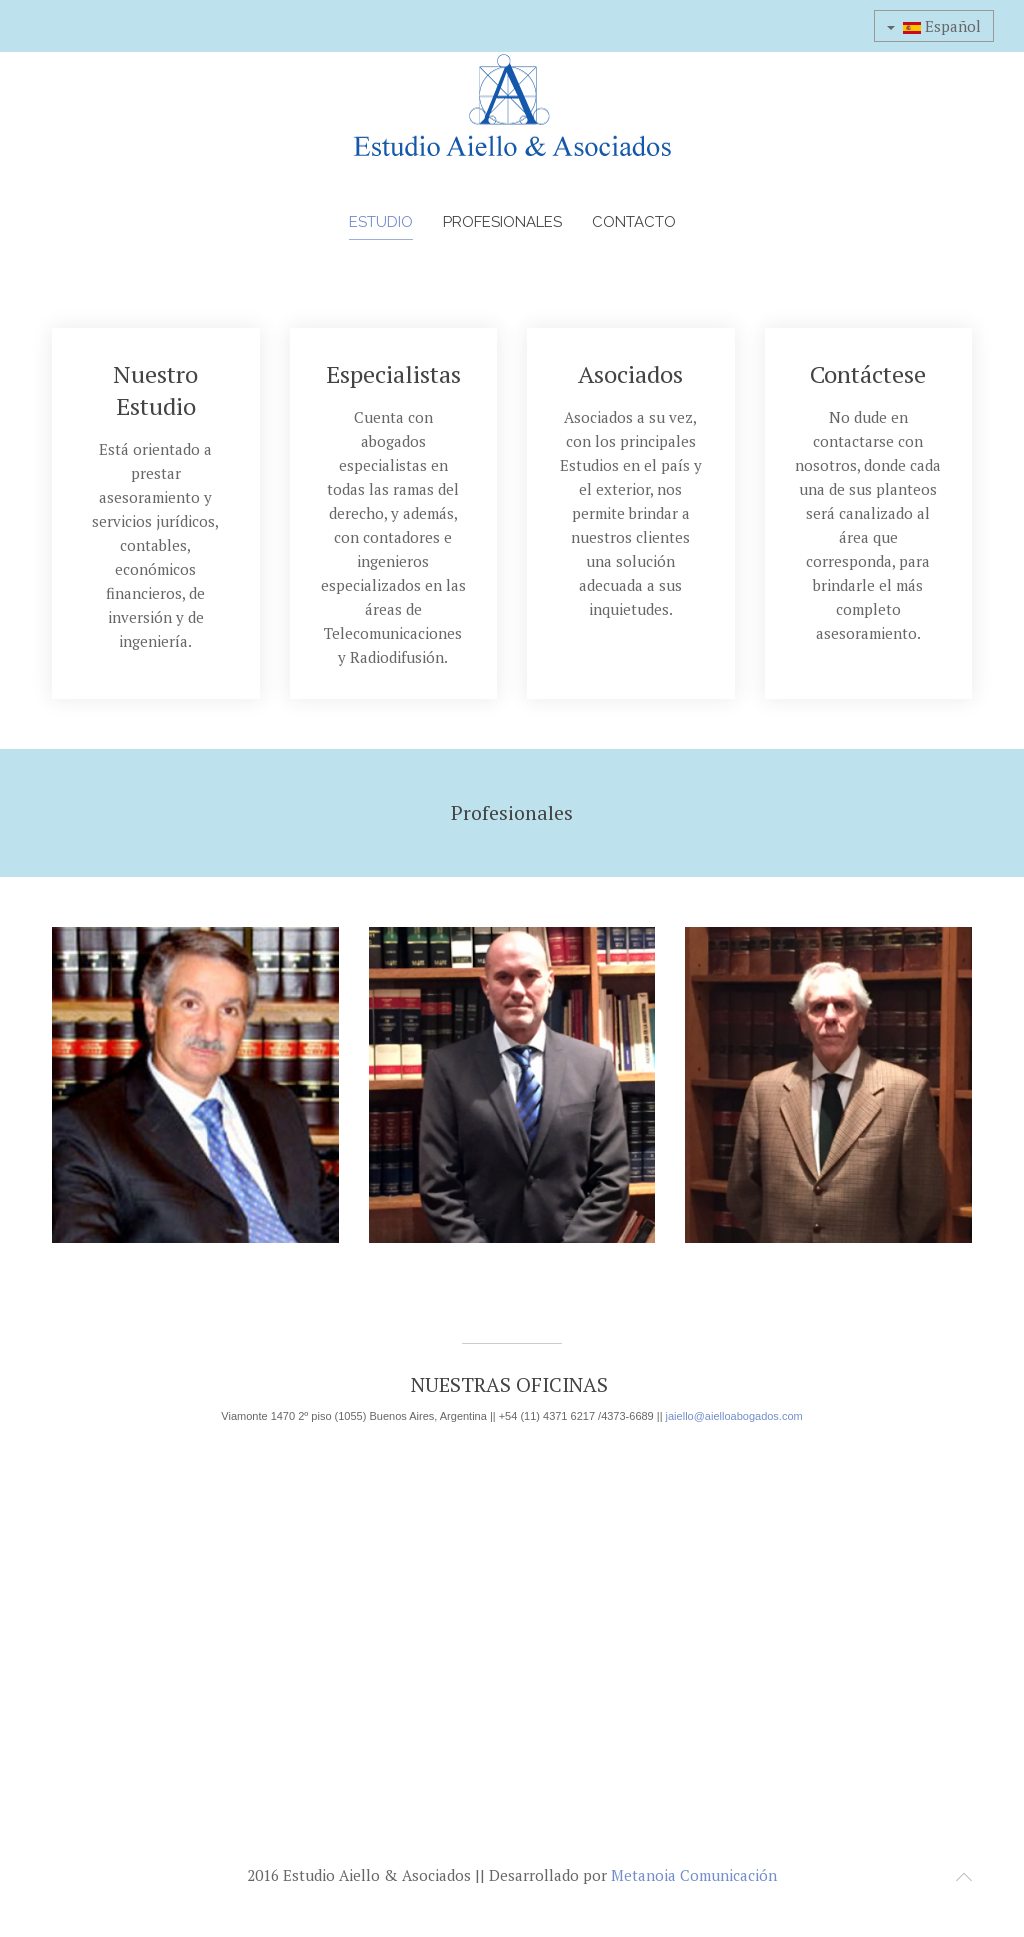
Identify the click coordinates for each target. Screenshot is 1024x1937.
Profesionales (502, 222)
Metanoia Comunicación (694, 1875)
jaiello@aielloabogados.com (734, 1416)
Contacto (634, 222)
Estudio (381, 222)
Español (934, 26)
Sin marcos (512, 1632)
